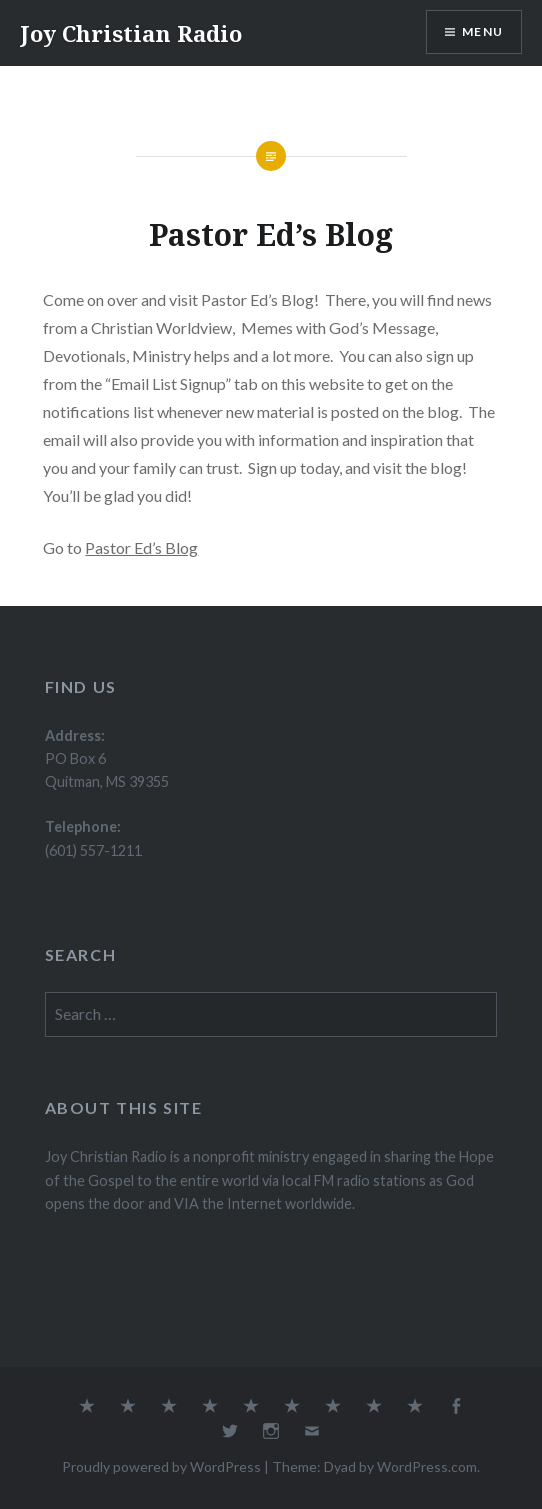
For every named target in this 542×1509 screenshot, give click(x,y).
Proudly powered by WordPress (161, 1466)
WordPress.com (427, 1466)
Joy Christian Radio (131, 33)
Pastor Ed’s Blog (141, 547)
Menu (482, 31)
